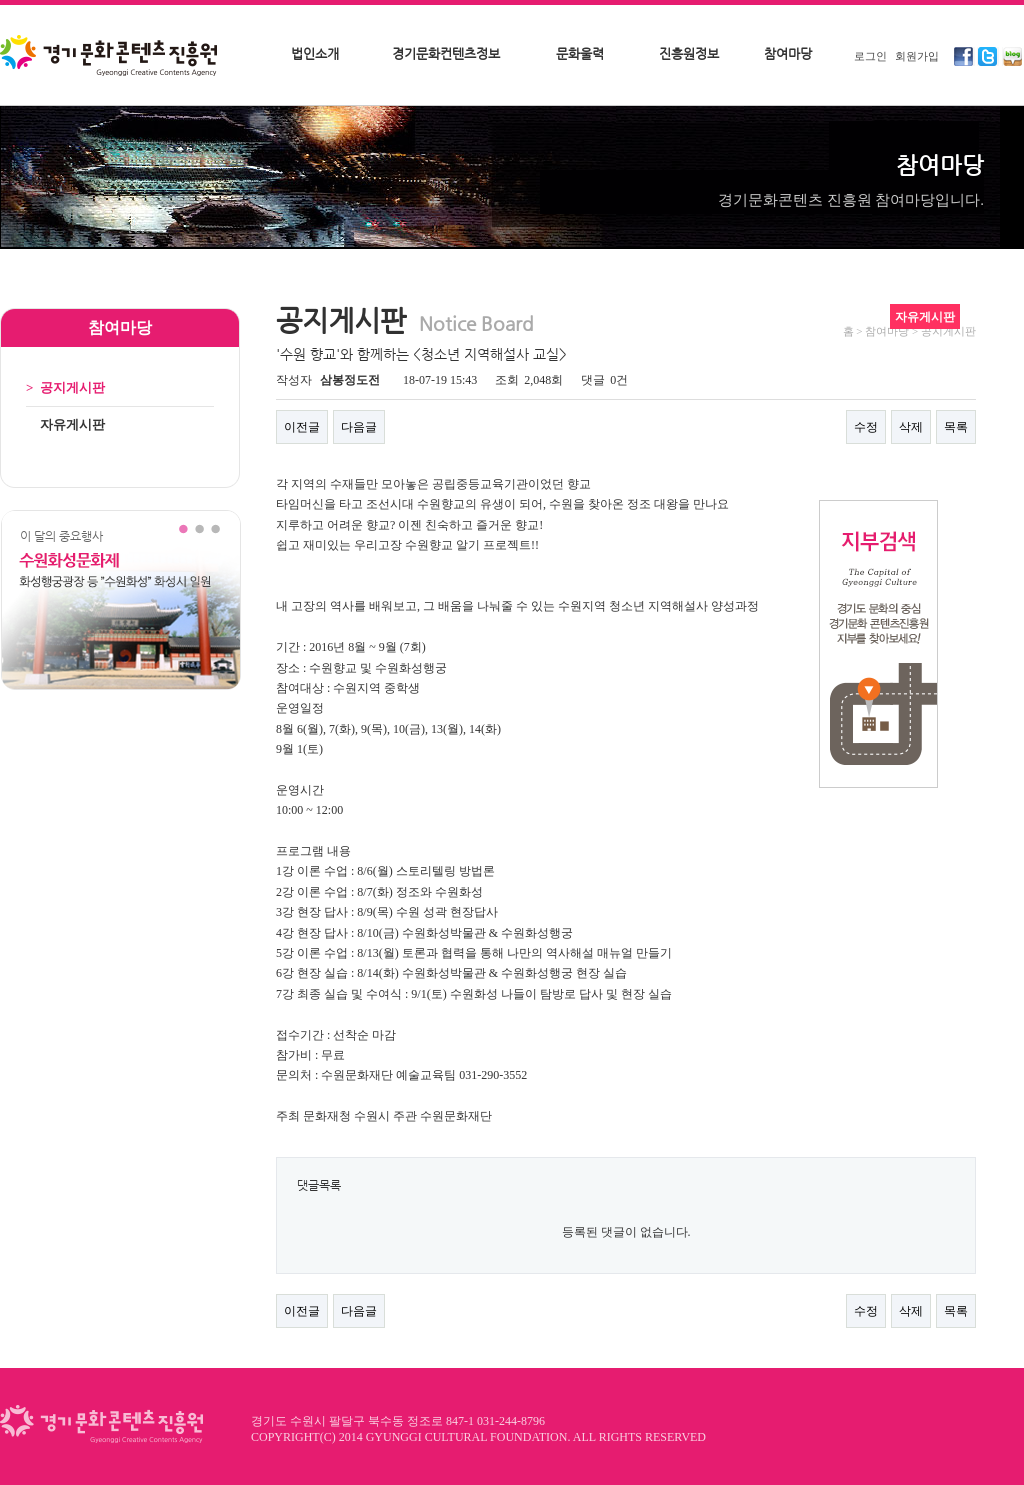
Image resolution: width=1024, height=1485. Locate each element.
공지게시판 (65, 387)
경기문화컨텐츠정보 (446, 53)
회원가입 (917, 56)
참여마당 (788, 53)
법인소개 (315, 53)
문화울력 (580, 53)
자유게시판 (65, 424)
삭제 (911, 427)
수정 (866, 427)
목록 (956, 427)
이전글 (302, 427)
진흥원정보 (689, 53)
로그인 (870, 56)
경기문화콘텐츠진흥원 (111, 57)
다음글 (359, 427)
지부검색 (878, 644)
